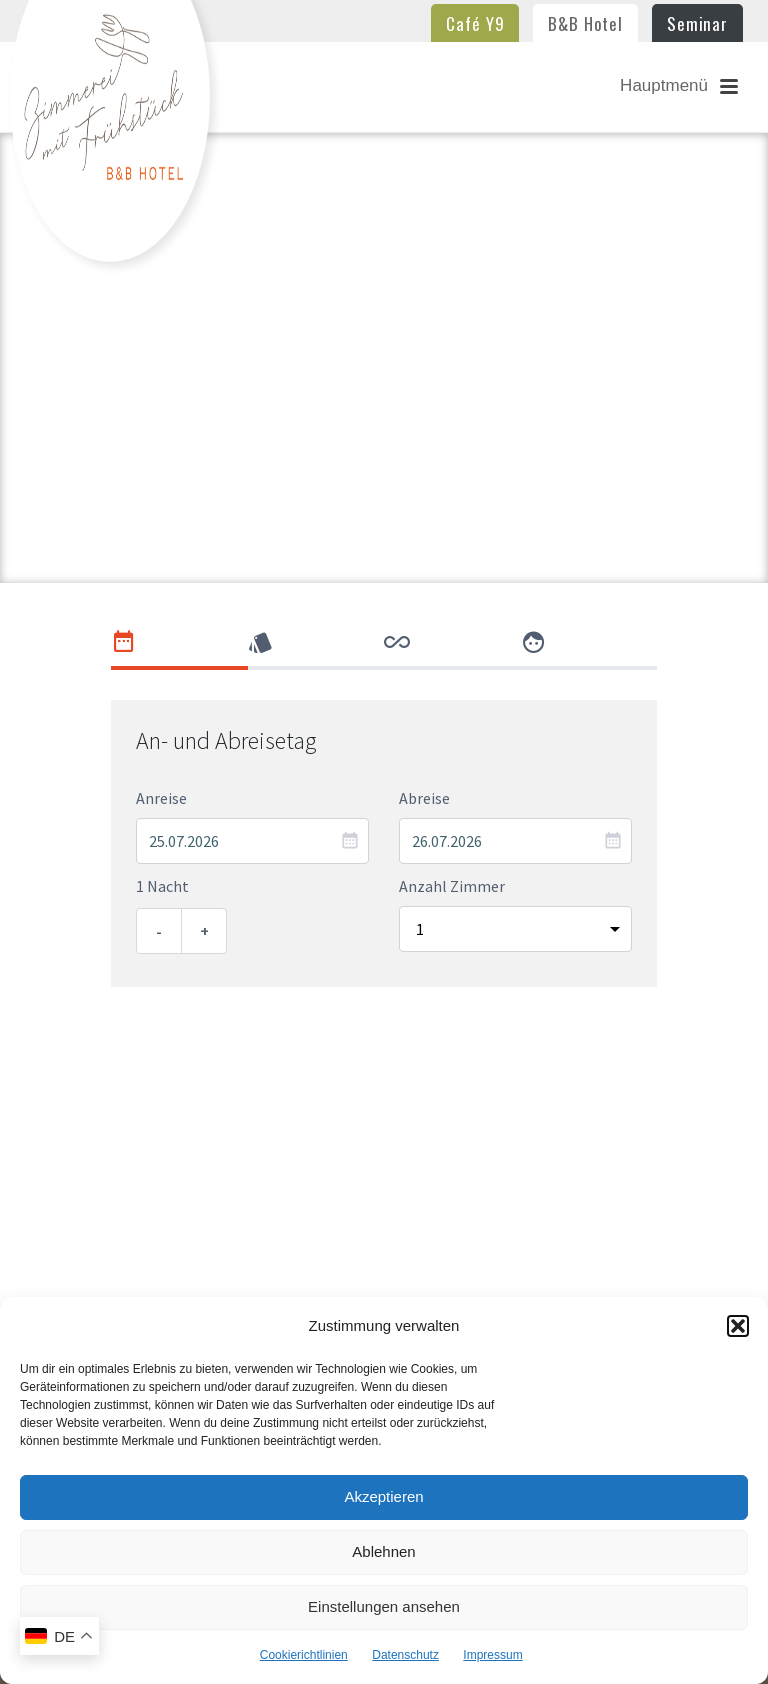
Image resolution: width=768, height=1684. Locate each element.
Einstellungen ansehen (384, 1606)
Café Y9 (475, 23)
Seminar (697, 23)
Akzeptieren (383, 1496)
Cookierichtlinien (304, 1655)
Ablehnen (383, 1551)
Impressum (492, 1655)
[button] (738, 1326)
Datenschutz (405, 1655)
